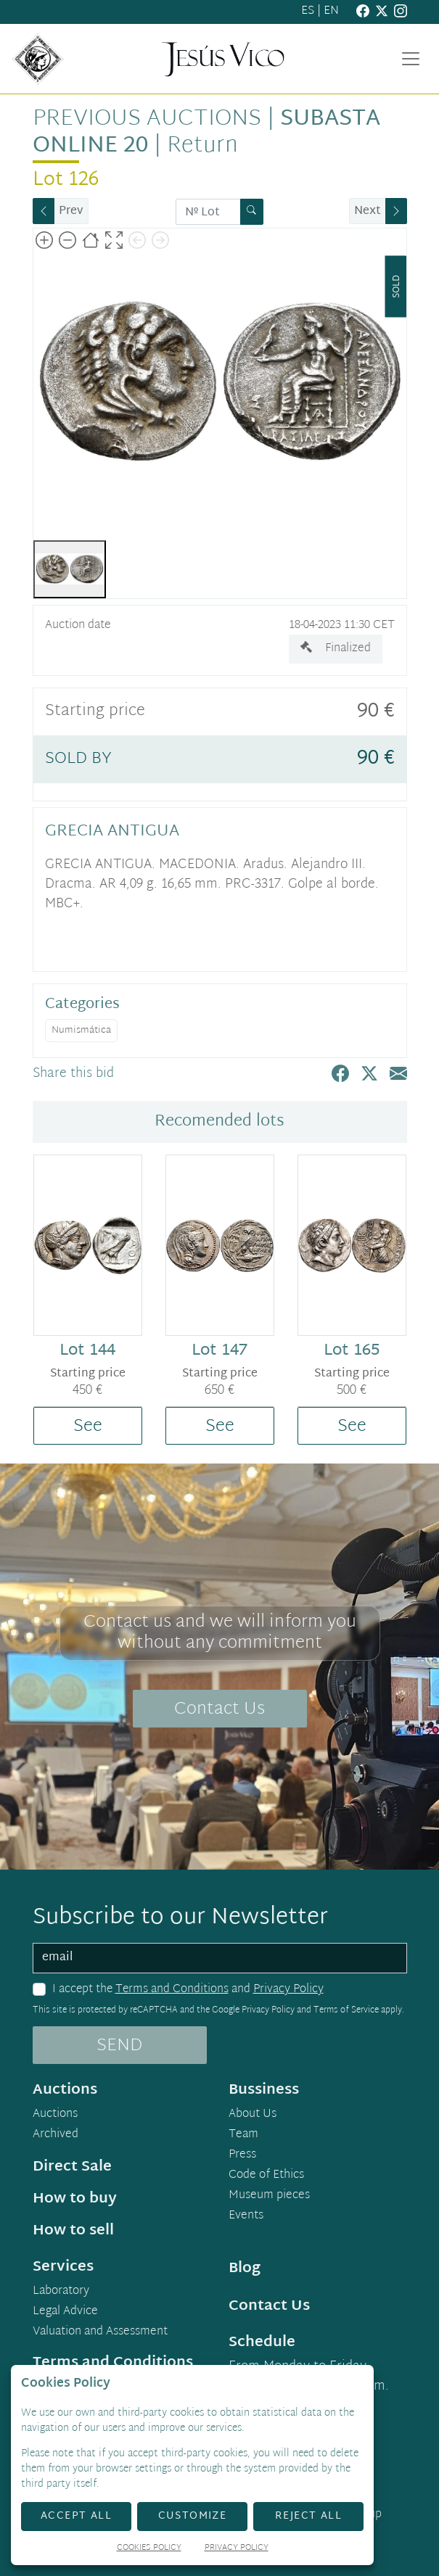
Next (367, 211)
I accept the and (188, 1990)
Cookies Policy (149, 2549)
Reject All (308, 2516)
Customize (192, 2516)
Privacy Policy (288, 1989)
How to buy (75, 2199)
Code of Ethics (266, 2176)
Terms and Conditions (172, 1989)
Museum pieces (269, 2196)
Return (202, 146)
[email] (220, 1958)
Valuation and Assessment (100, 2332)
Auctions (55, 2115)
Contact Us (219, 1709)
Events (246, 2216)
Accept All (76, 2516)
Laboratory (61, 2292)
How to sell (73, 2231)
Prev (71, 211)
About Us (252, 2115)
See (87, 1426)
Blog (244, 2268)
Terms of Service (346, 2010)
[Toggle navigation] (410, 59)
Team (243, 2135)
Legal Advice (65, 2312)
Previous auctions (147, 119)
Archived (55, 2135)
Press (242, 2155)
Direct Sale (72, 2167)
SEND (119, 2046)
